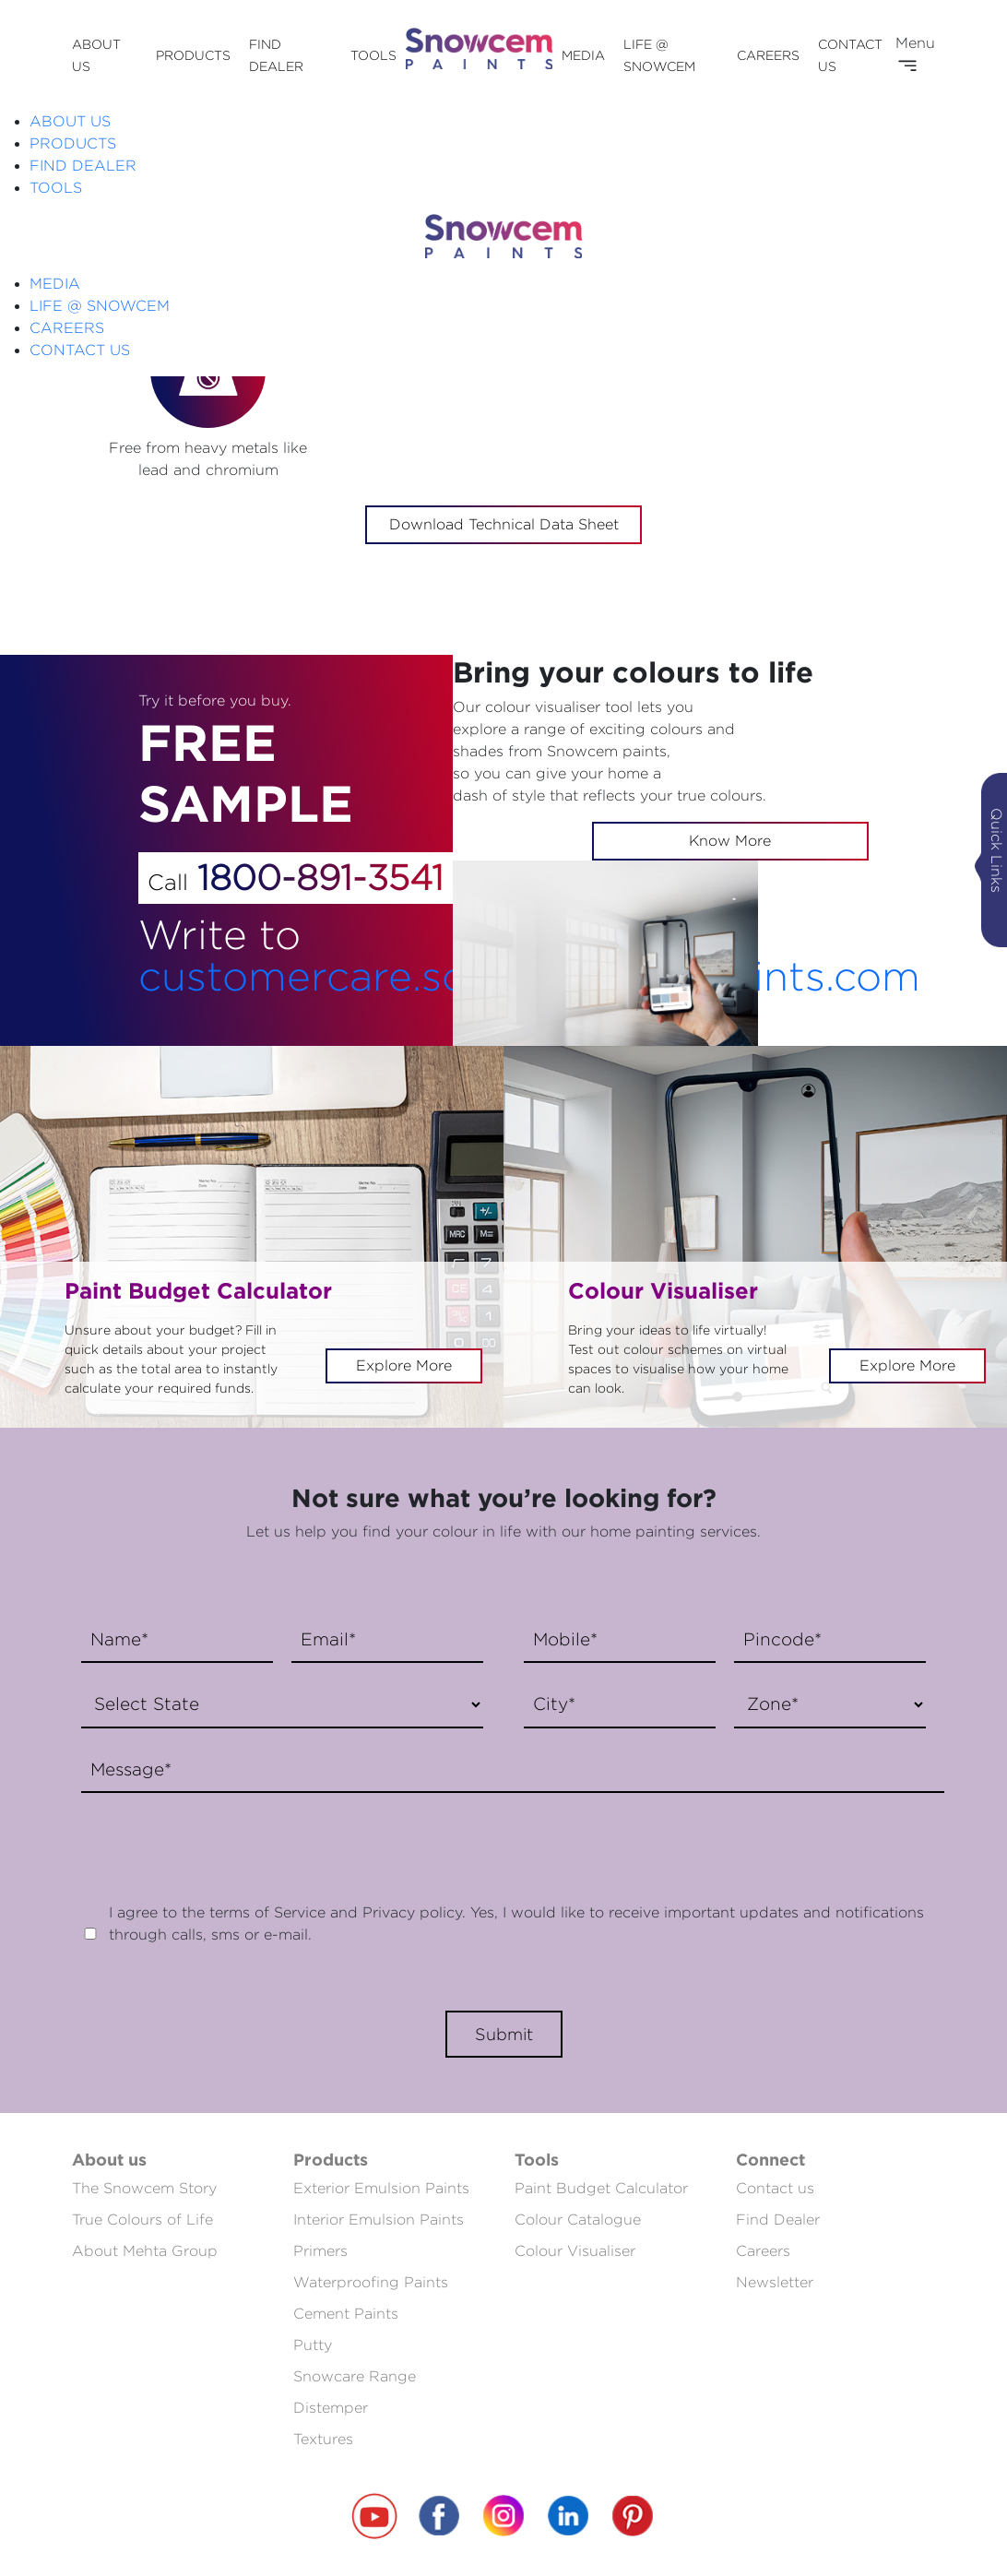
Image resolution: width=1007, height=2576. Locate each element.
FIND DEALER (83, 165)
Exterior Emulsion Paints (381, 2188)
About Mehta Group (145, 2251)
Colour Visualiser (575, 2251)
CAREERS (768, 55)
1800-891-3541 (320, 877)
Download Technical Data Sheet (504, 524)
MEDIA (583, 55)
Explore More (404, 1365)
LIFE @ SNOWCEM (100, 306)
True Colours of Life (142, 2219)
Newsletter (774, 2282)
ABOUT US (70, 121)
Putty (312, 2345)
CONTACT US (80, 350)
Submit (504, 2034)
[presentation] (212, 1838)
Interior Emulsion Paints (378, 2219)
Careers (763, 2251)
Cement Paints (345, 2313)
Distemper (330, 2408)
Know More (730, 841)
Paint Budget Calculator (601, 2188)
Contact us (775, 2188)
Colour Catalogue (578, 2219)
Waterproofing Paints (370, 2282)
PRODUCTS (193, 55)
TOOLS (373, 55)
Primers (320, 2251)
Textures (323, 2439)
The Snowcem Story (144, 2188)
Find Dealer (778, 2219)
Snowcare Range (354, 2376)
